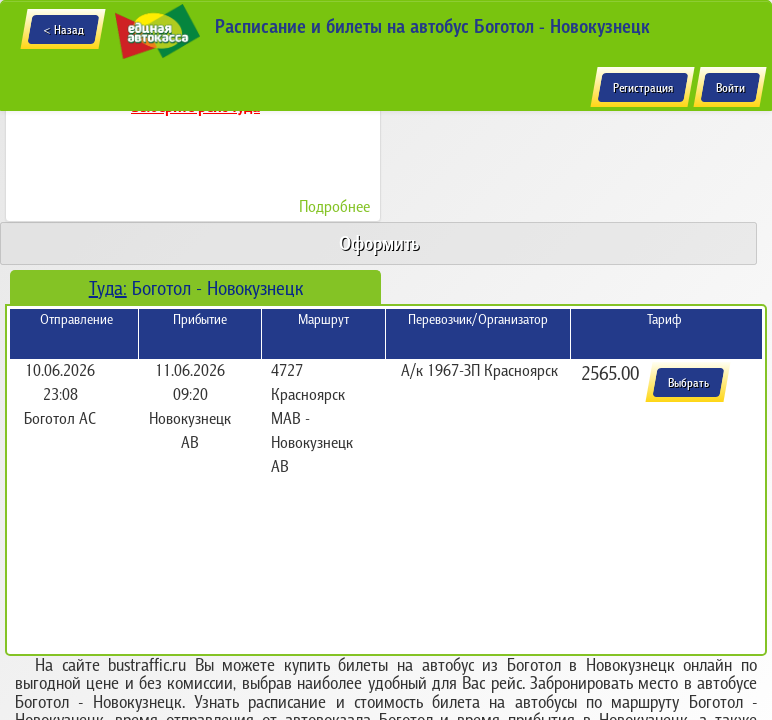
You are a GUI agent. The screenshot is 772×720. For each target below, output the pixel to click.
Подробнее (334, 206)
